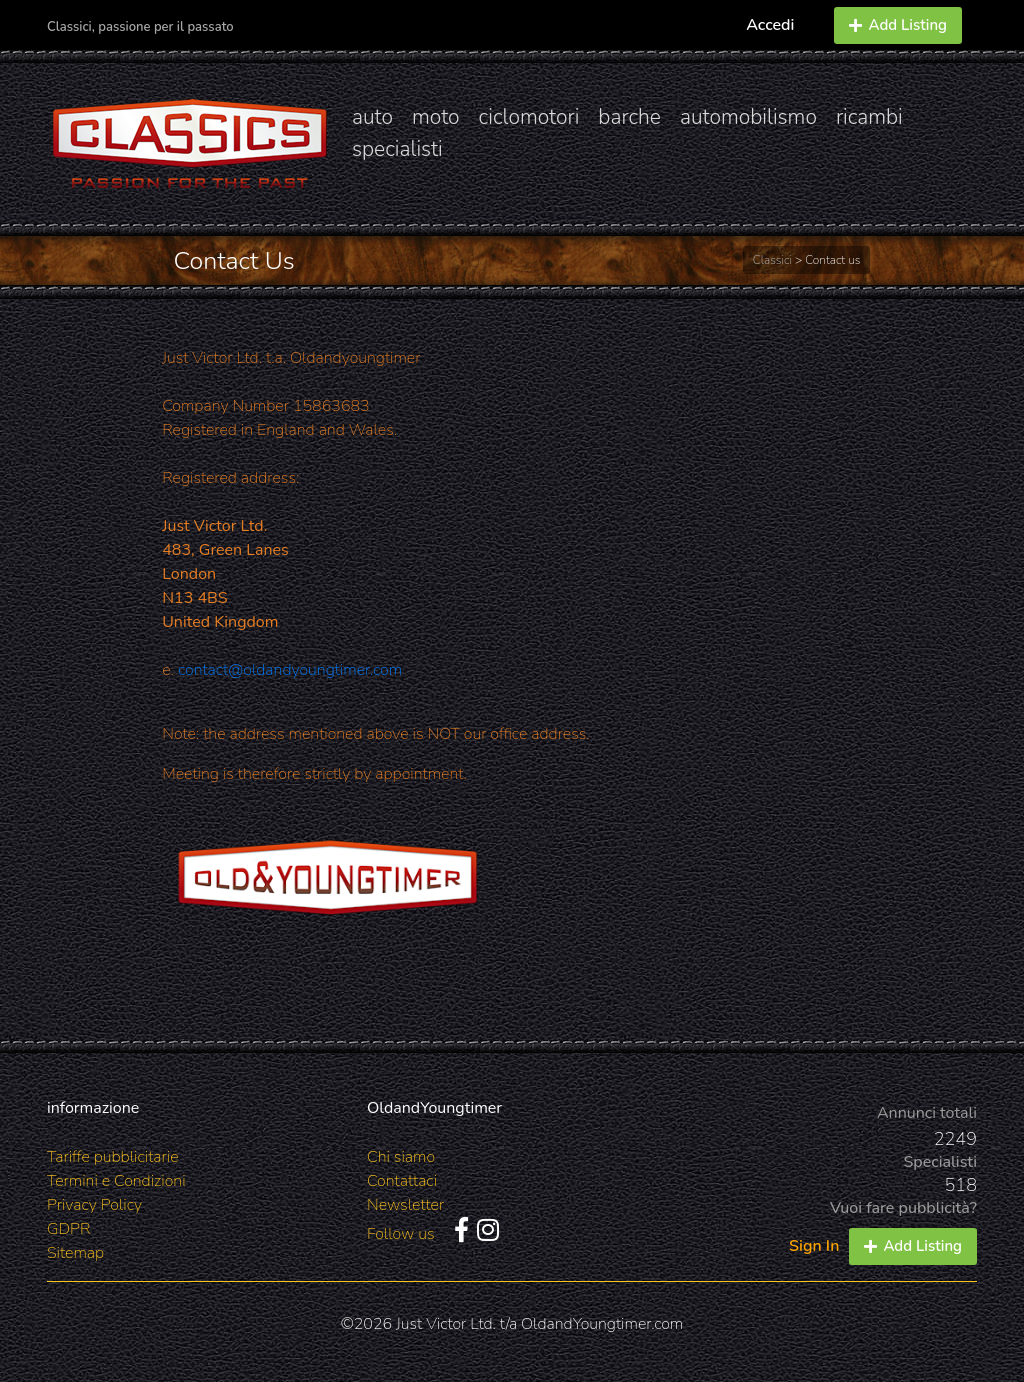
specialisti (397, 149)
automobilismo (748, 117)
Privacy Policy (94, 1205)
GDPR (68, 1229)
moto (436, 117)
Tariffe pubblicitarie (113, 1157)
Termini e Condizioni (116, 1181)
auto (372, 117)
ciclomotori (529, 117)
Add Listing (898, 25)
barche (629, 117)
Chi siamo (401, 1157)
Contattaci (402, 1181)
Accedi (770, 25)
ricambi (869, 117)
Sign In (814, 1246)
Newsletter (405, 1205)
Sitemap (75, 1253)
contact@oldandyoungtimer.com (290, 670)
